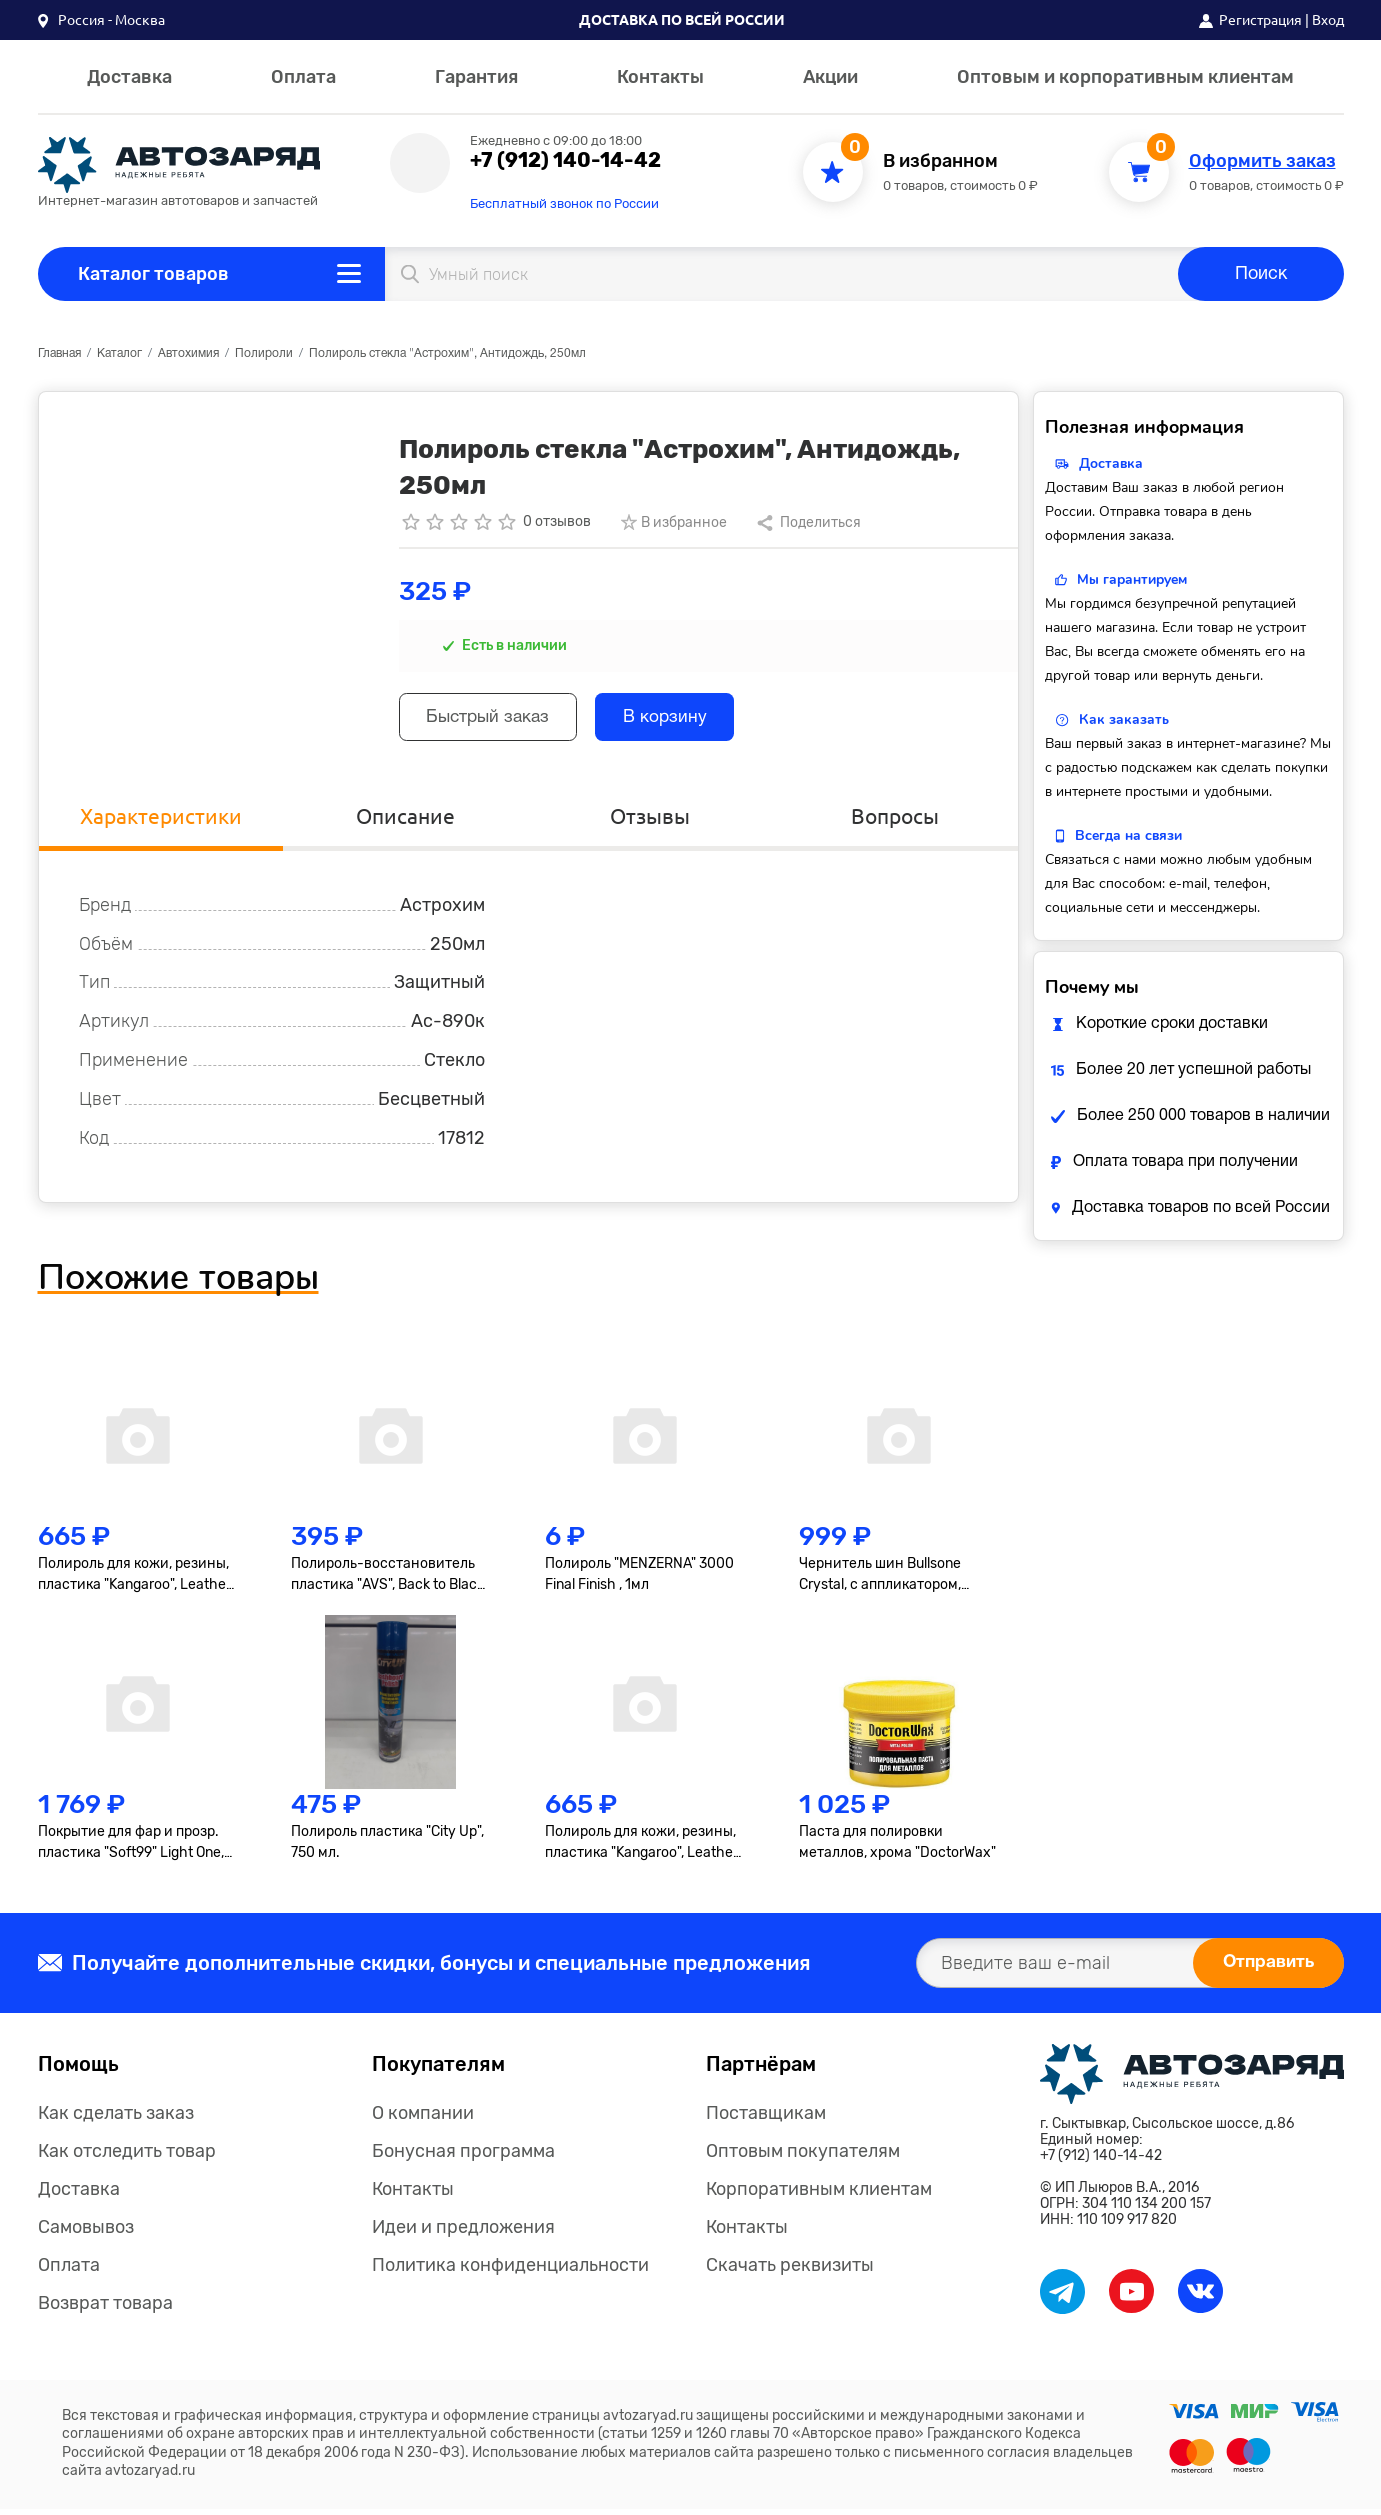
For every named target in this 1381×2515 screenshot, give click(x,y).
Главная (59, 353)
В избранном (940, 161)
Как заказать (1124, 719)
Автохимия (188, 353)
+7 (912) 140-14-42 (565, 160)
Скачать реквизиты (790, 2271)
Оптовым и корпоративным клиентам (1125, 77)
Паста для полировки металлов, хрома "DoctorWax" (897, 1847)
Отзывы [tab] (650, 820)
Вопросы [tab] (895, 820)
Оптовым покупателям (803, 2157)
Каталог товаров (153, 274)
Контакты (660, 77)
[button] (101, 20)
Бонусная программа (463, 2157)
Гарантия (476, 77)
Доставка (129, 77)
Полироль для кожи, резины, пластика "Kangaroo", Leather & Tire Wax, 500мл (134, 1580)
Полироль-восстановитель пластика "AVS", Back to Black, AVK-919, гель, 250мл (389, 1580)
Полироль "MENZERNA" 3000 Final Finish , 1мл (639, 1579)
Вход (1328, 20)
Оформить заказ (1262, 161)
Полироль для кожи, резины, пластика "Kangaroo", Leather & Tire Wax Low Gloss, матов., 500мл (641, 1848)
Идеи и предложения (463, 2233)
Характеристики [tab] (160, 820)
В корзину (681, 719)
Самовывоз (86, 2233)
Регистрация (1260, 20)
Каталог (119, 353)
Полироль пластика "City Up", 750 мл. (387, 1847)
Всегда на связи (1128, 835)
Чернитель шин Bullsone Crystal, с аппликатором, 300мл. (880, 1580)
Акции (830, 77)
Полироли (264, 353)
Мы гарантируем (1132, 579)
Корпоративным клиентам (819, 2195)
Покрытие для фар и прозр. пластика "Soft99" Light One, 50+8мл (131, 1848)
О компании (423, 2119)
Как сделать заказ (116, 2119)
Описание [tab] (406, 820)
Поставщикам (766, 2119)
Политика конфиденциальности (510, 2271)
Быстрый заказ (494, 719)
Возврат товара (105, 2309)
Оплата (303, 77)
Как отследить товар (127, 2157)
